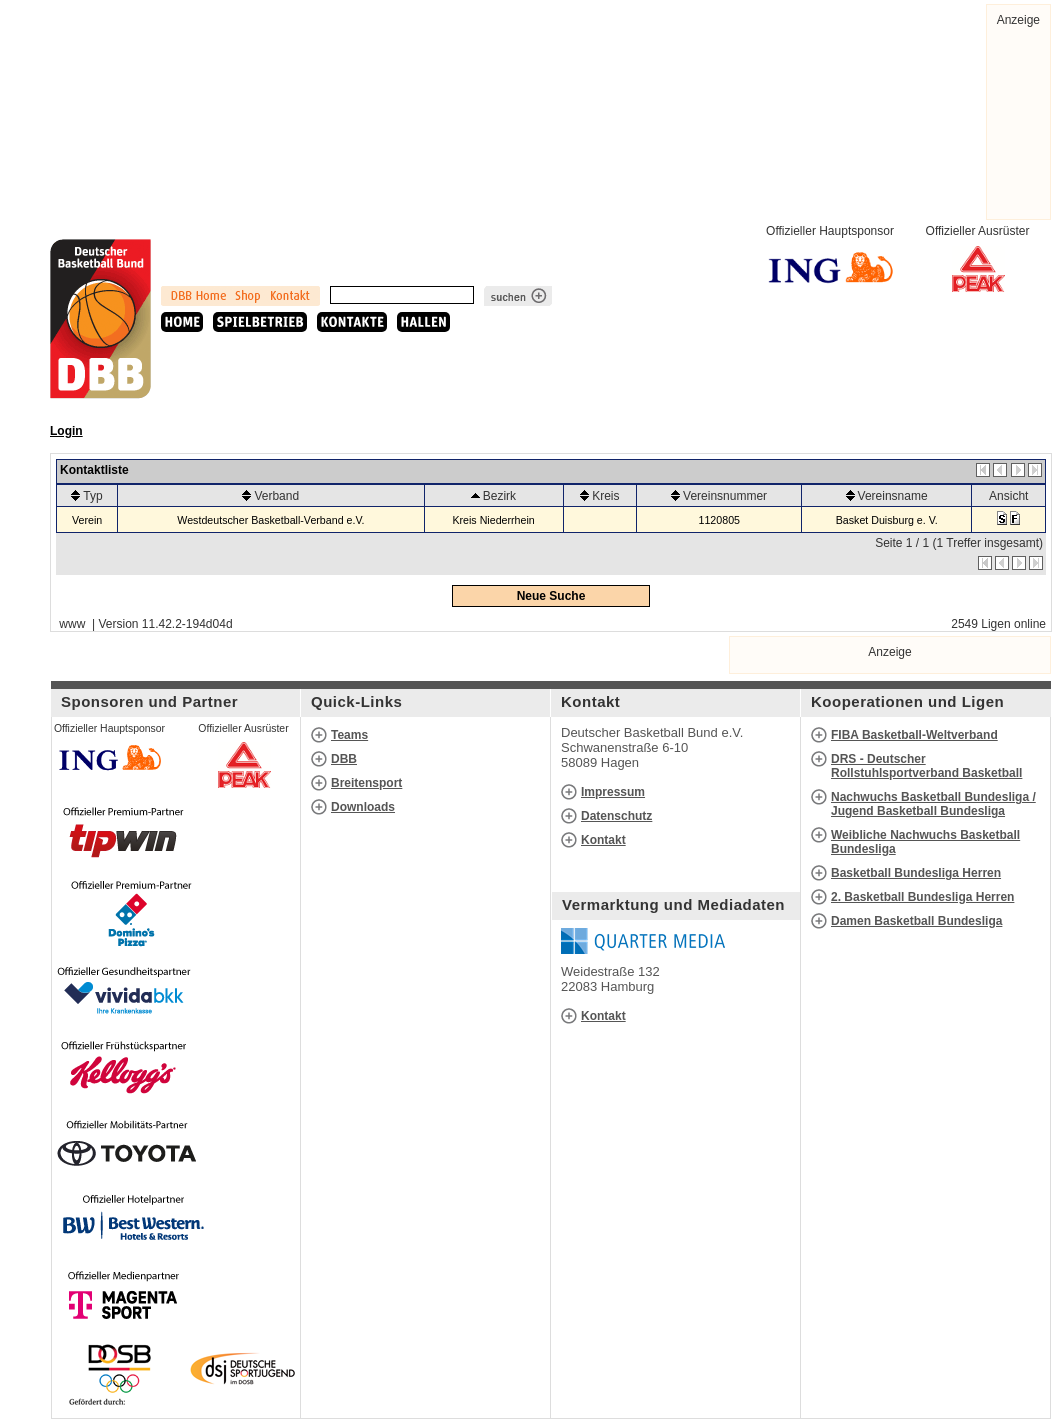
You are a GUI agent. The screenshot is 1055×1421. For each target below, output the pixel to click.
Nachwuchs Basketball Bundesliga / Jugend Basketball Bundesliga (933, 804)
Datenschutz (616, 816)
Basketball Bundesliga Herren (916, 873)
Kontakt (603, 840)
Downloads (363, 807)
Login (66, 431)
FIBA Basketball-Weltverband (914, 735)
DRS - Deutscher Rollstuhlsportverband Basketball (926, 766)
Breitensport (366, 783)
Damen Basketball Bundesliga (916, 921)
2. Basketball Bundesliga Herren (922, 897)
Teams (349, 735)
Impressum (613, 792)
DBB (344, 759)
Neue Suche (551, 596)
